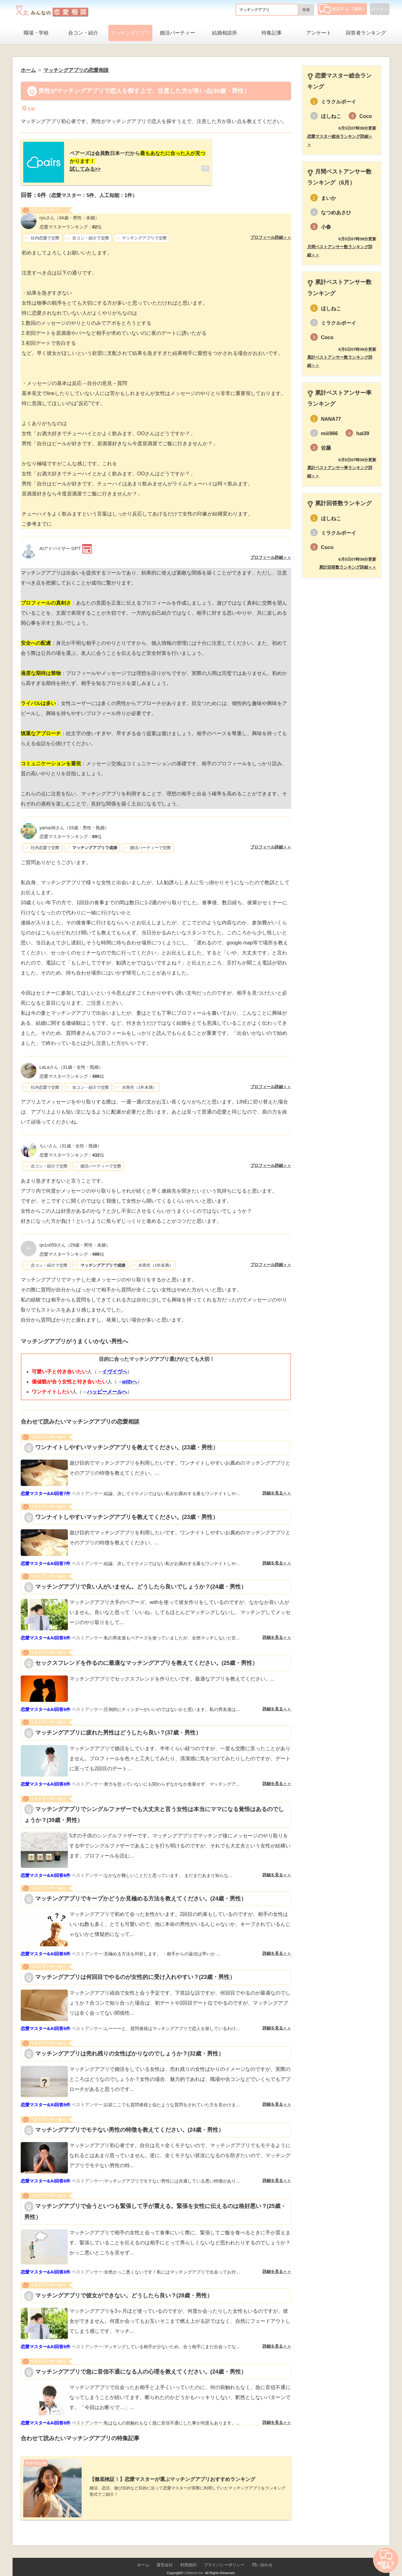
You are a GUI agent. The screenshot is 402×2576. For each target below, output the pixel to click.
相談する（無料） (343, 8)
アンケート (318, 32)
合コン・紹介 (83, 32)
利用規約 (188, 2554)
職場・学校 (36, 32)
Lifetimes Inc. (194, 2562)
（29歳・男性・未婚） (75, 1240)
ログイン (379, 9)
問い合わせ (262, 2554)
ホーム (143, 2554)
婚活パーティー (177, 32)
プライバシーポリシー (224, 2554)
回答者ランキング (366, 32)
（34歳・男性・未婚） (69, 212)
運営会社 (164, 2554)
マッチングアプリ (130, 32)
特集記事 (272, 32)
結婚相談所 (224, 32)
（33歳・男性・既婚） (74, 822)
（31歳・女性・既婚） (71, 1062)
